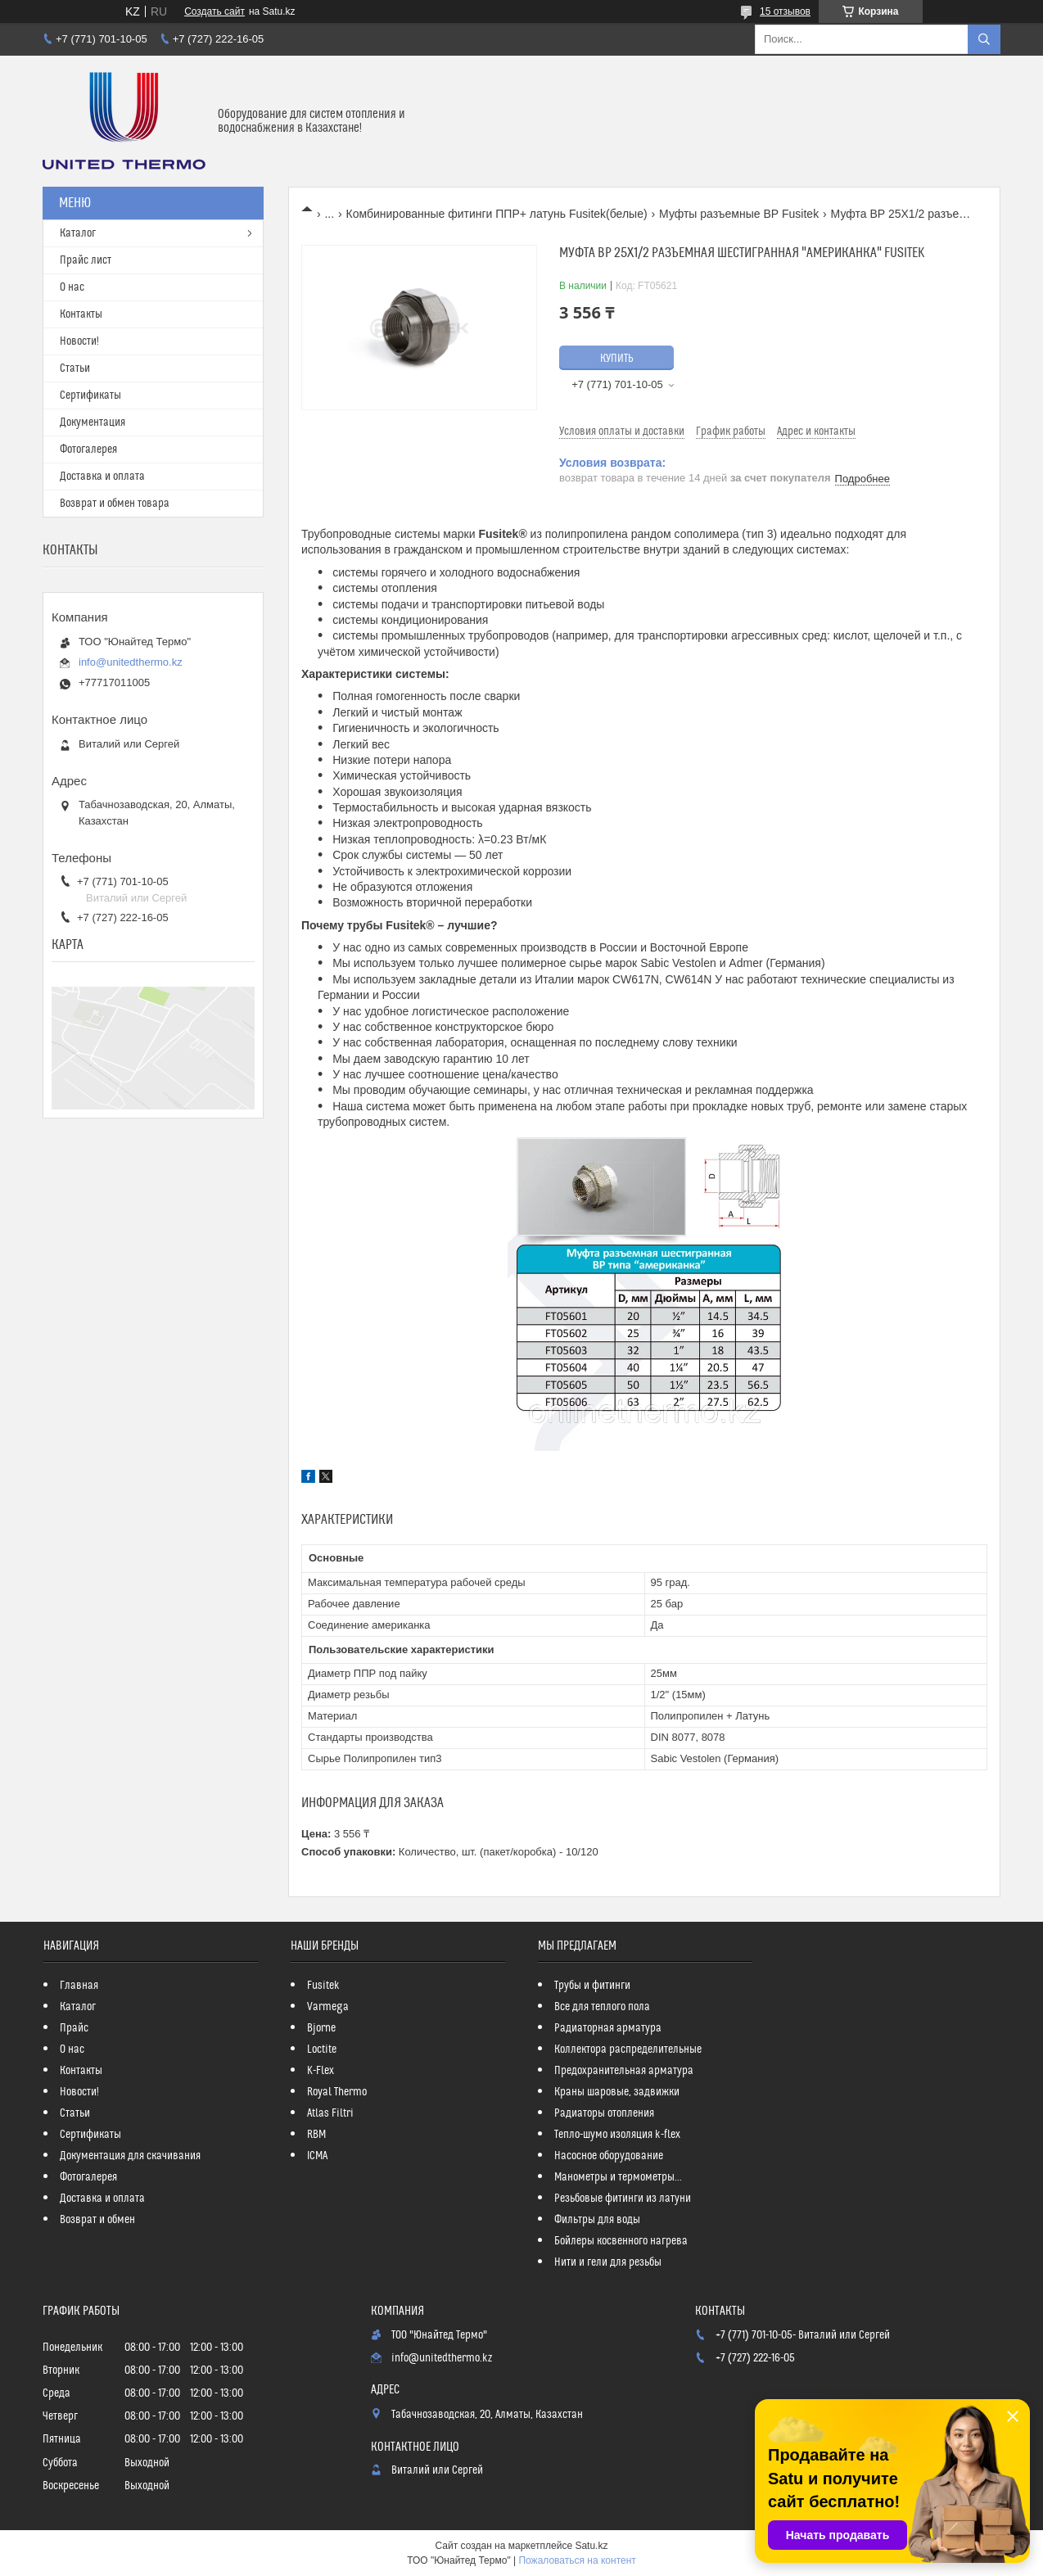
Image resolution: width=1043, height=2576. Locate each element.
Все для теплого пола (602, 2006)
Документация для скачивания (130, 2155)
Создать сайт (214, 11)
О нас (72, 287)
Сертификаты (90, 395)
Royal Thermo (337, 2092)
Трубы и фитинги (592, 1985)
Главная (79, 1985)
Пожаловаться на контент (576, 2560)
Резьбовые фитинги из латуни (622, 2198)
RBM (316, 2134)
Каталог (78, 233)
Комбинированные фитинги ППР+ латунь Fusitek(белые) (497, 213)
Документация (92, 422)
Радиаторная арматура (607, 2028)
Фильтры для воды (597, 2219)
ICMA (317, 2155)
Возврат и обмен (97, 2219)
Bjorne (321, 2028)
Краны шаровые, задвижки (617, 2092)
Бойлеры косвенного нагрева (621, 2241)
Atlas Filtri (330, 2113)
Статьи (75, 368)
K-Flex (320, 2070)
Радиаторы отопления (604, 2113)
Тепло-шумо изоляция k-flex (617, 2134)
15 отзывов (785, 11)
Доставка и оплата (102, 476)
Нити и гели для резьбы (607, 2262)
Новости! (79, 341)
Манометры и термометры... (618, 2177)
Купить (617, 358)
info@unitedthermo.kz (131, 662)
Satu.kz (591, 2545)
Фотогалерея (88, 449)
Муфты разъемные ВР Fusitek (739, 213)
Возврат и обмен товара (114, 503)
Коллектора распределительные (628, 2049)
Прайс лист (85, 260)
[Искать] (984, 39)
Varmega (328, 2006)
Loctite (321, 2049)
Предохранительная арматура (623, 2070)
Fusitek (323, 1985)
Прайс (74, 2028)
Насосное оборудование (608, 2155)
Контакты (81, 314)
